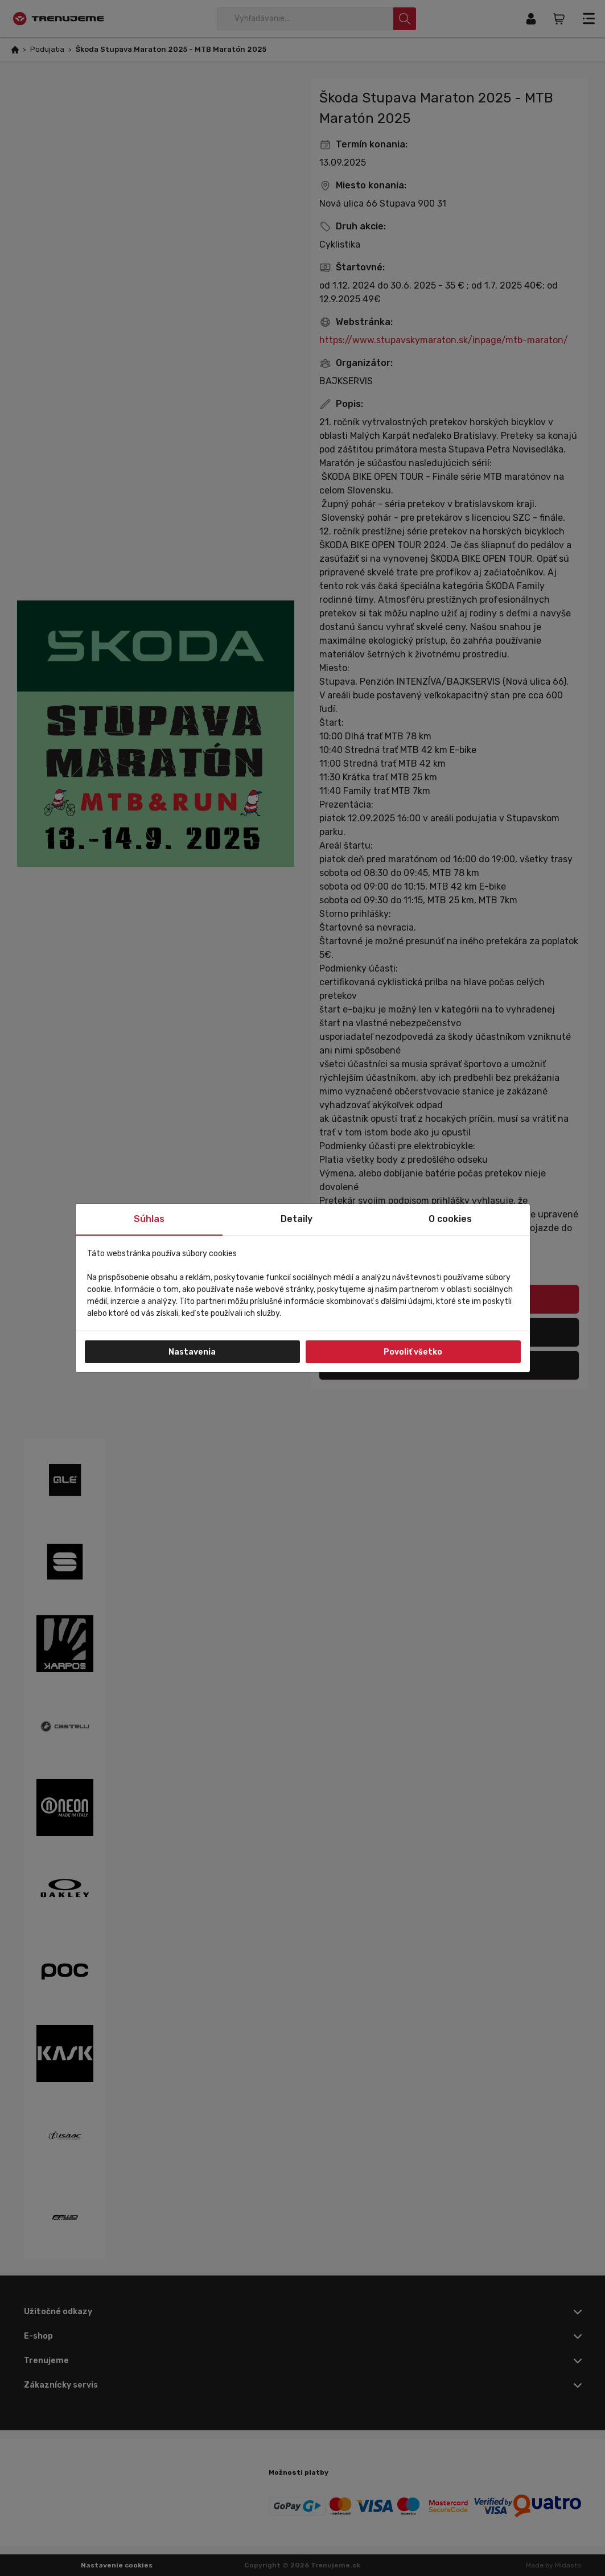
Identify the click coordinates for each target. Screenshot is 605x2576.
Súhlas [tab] (149, 1218)
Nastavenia (192, 1352)
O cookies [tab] (450, 1218)
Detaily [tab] (296, 1218)
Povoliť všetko (413, 1352)
